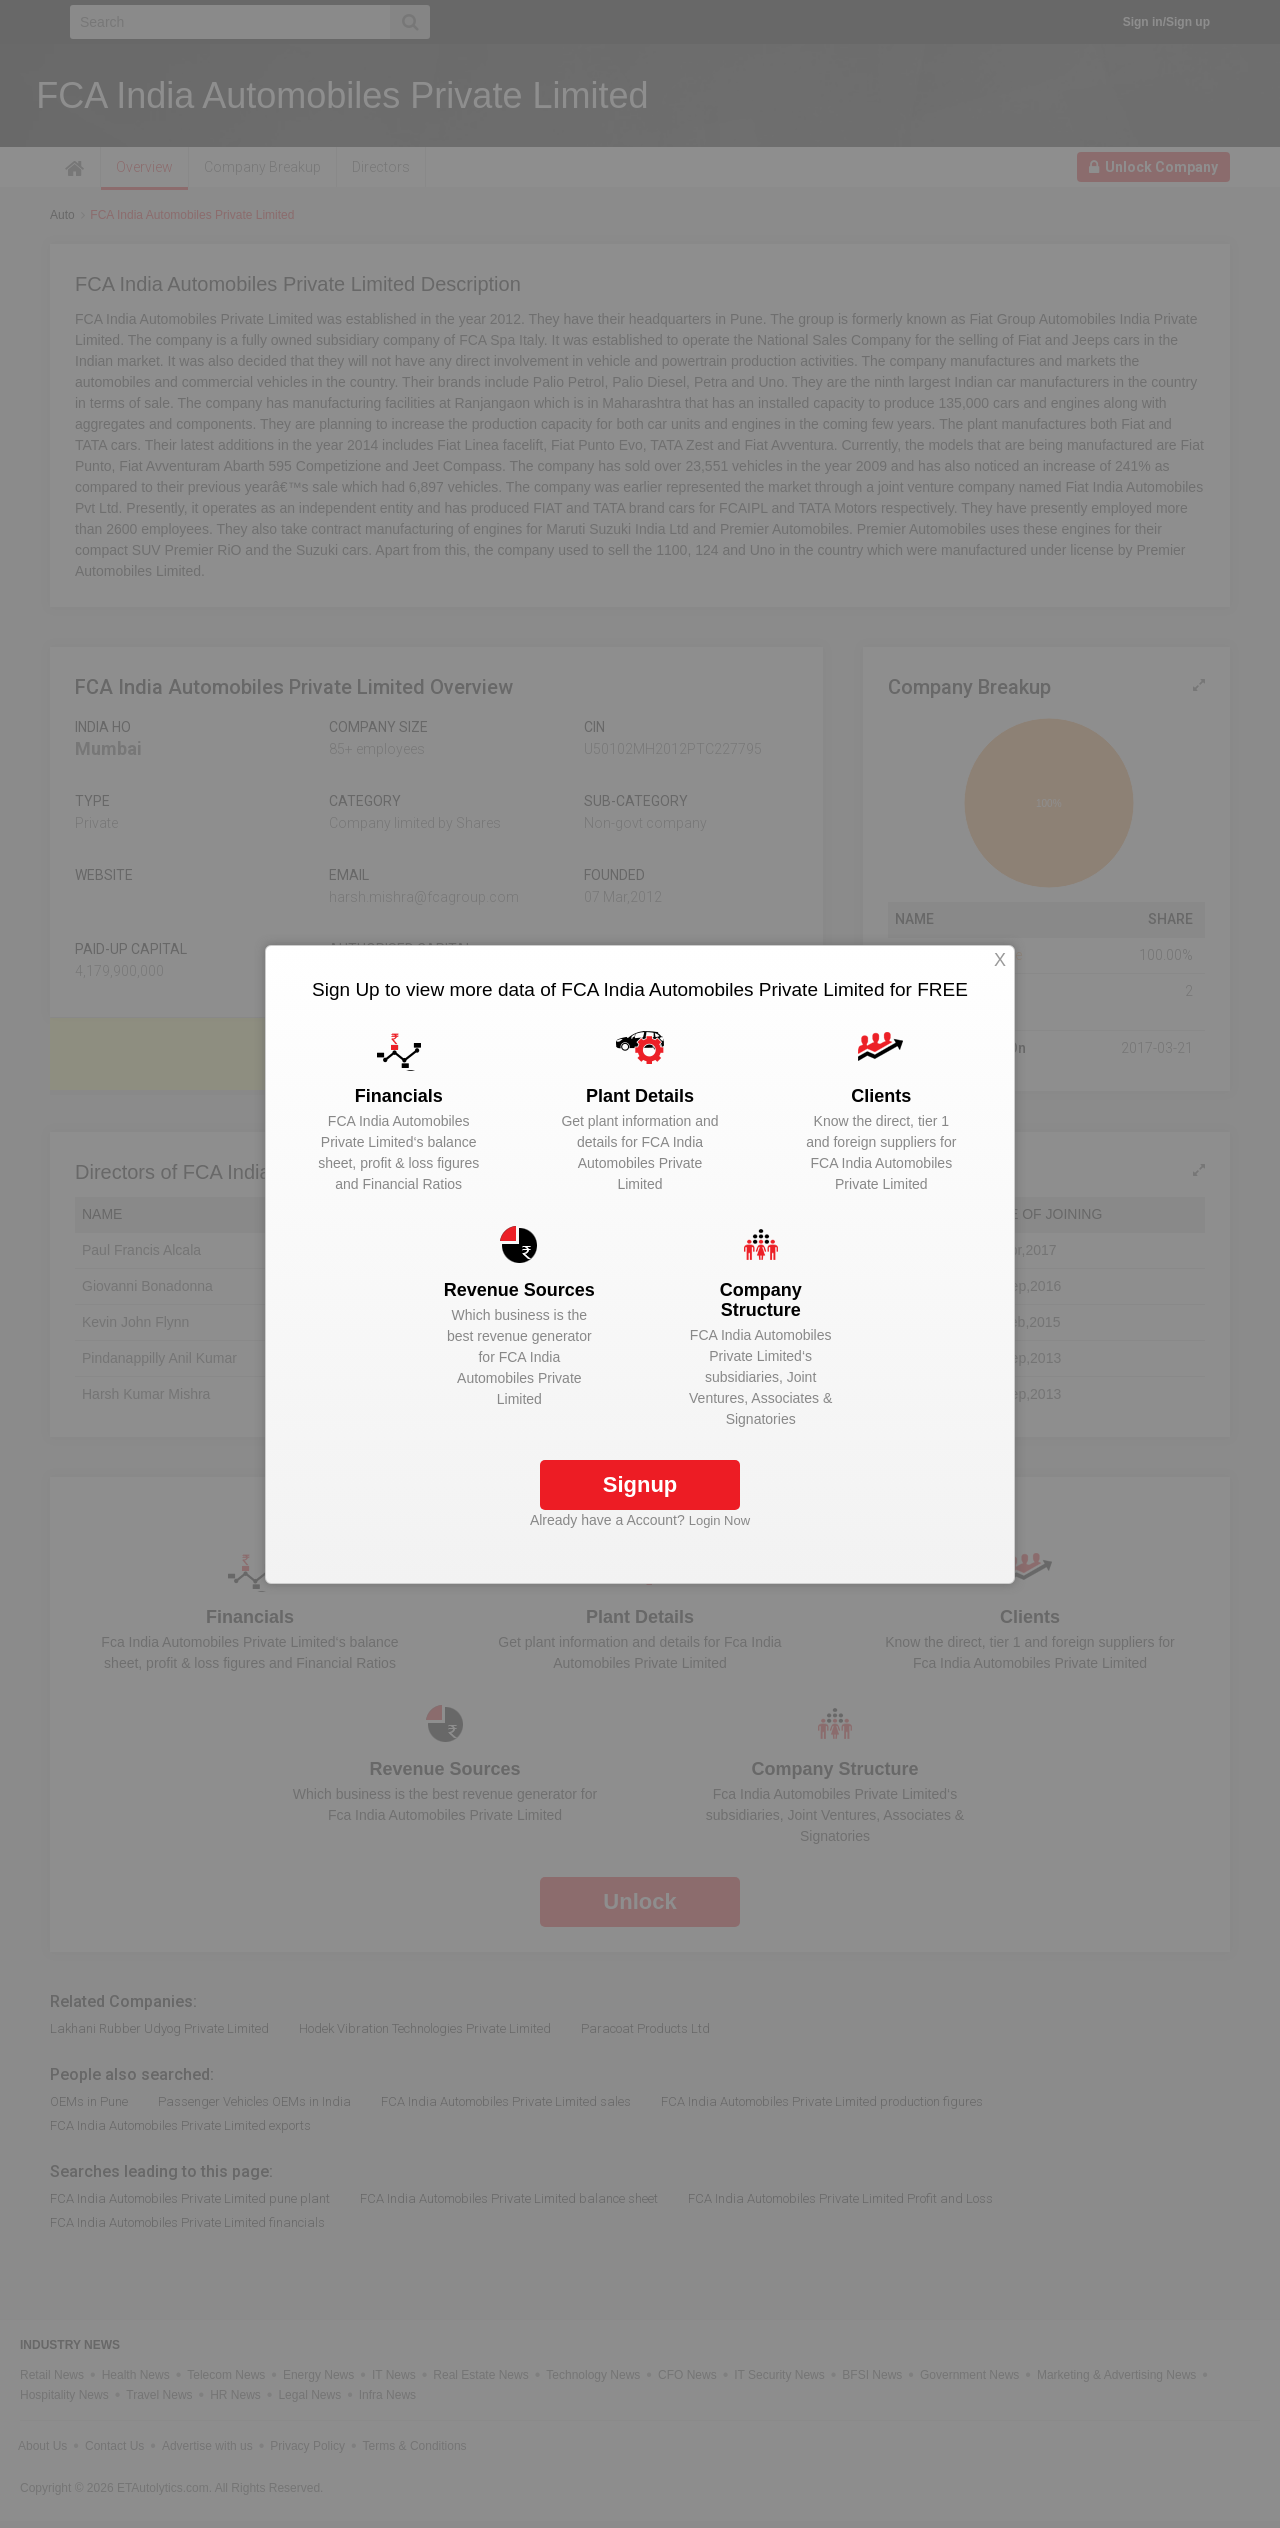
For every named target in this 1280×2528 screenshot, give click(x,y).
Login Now (719, 1520)
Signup (640, 1484)
